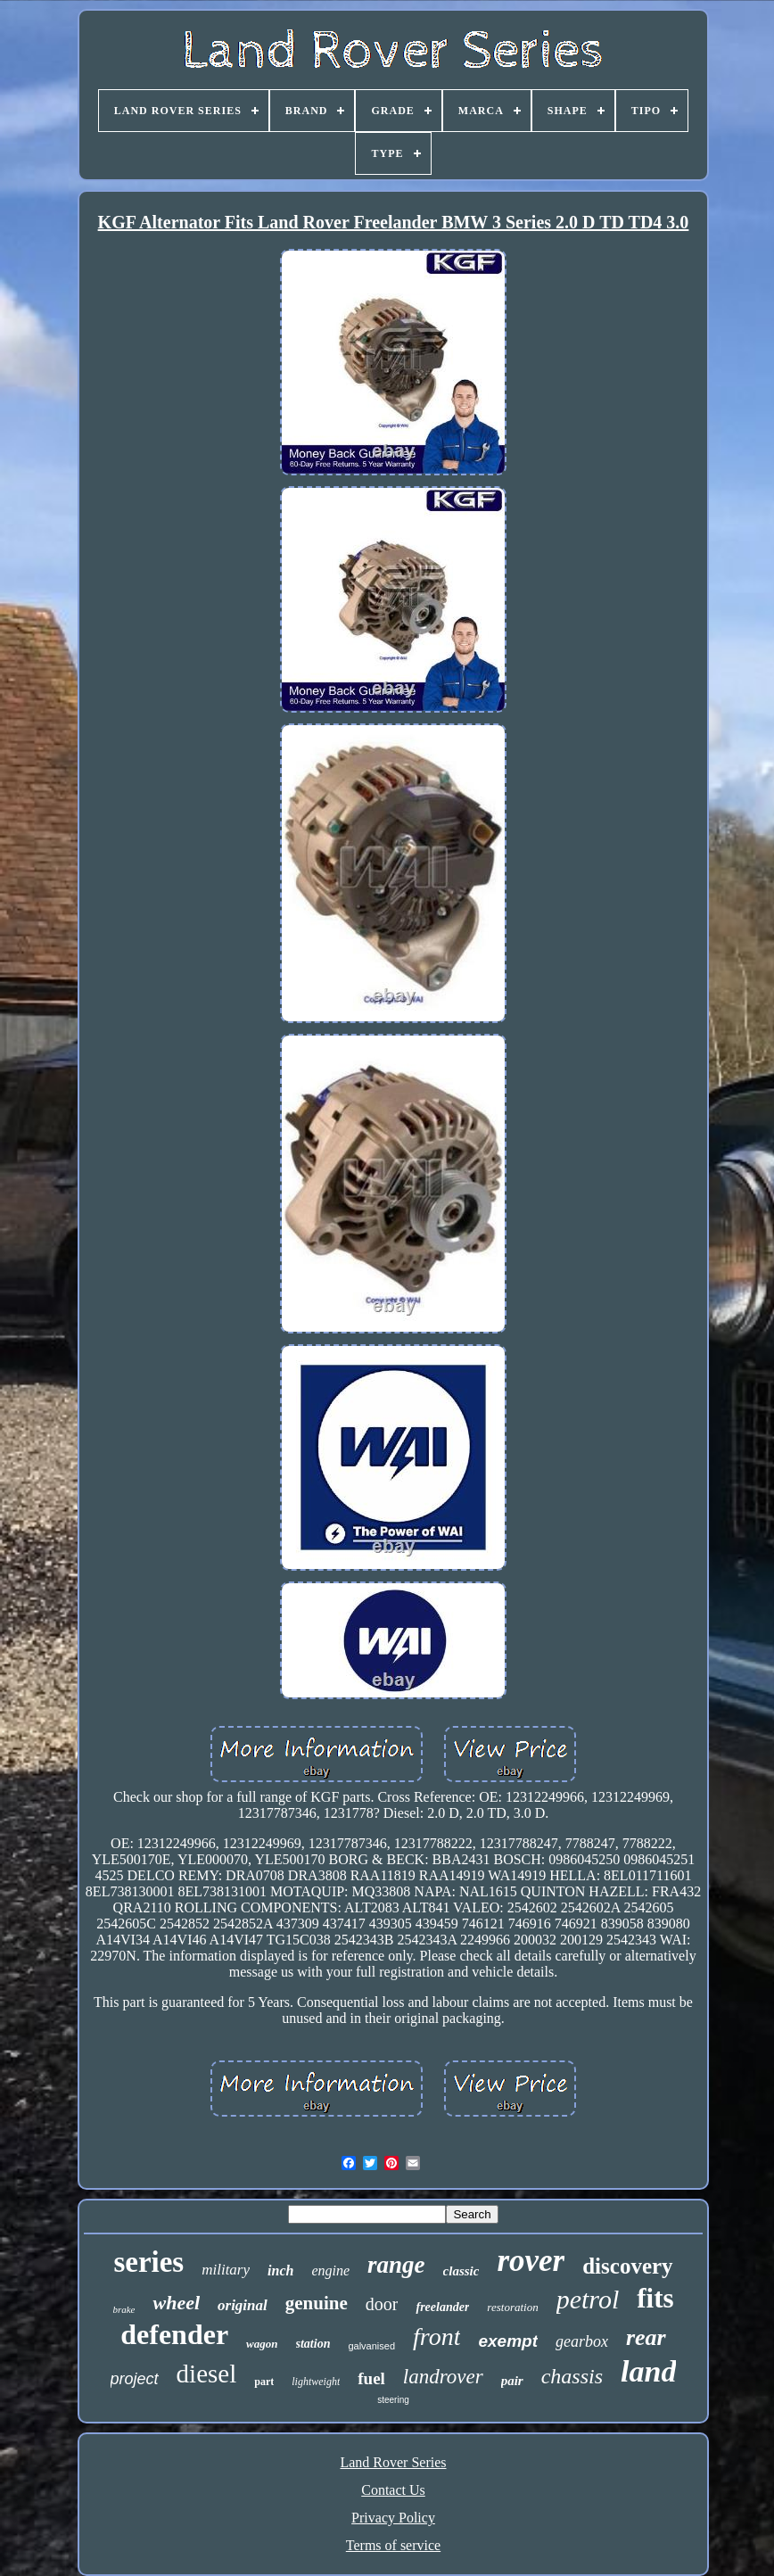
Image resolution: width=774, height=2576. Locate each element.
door (382, 2304)
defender (174, 2334)
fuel (371, 2378)
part (264, 2381)
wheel (176, 2302)
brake (123, 2309)
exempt (508, 2341)
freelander (442, 2307)
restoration (512, 2307)
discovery (627, 2266)
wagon (261, 2343)
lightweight (316, 2381)
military (226, 2269)
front (436, 2336)
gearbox (582, 2341)
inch (280, 2270)
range (396, 2264)
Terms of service (393, 2545)
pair (512, 2381)
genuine (316, 2303)
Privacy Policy (393, 2517)
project (135, 2379)
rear (646, 2337)
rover (530, 2260)
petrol (588, 2299)
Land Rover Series (393, 2462)
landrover (443, 2376)
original (243, 2305)
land (648, 2371)
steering (393, 2400)
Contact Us (393, 2490)
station (313, 2343)
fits (655, 2298)
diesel (207, 2373)
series (148, 2262)
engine (330, 2270)
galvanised (371, 2346)
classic (461, 2271)
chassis (572, 2376)
